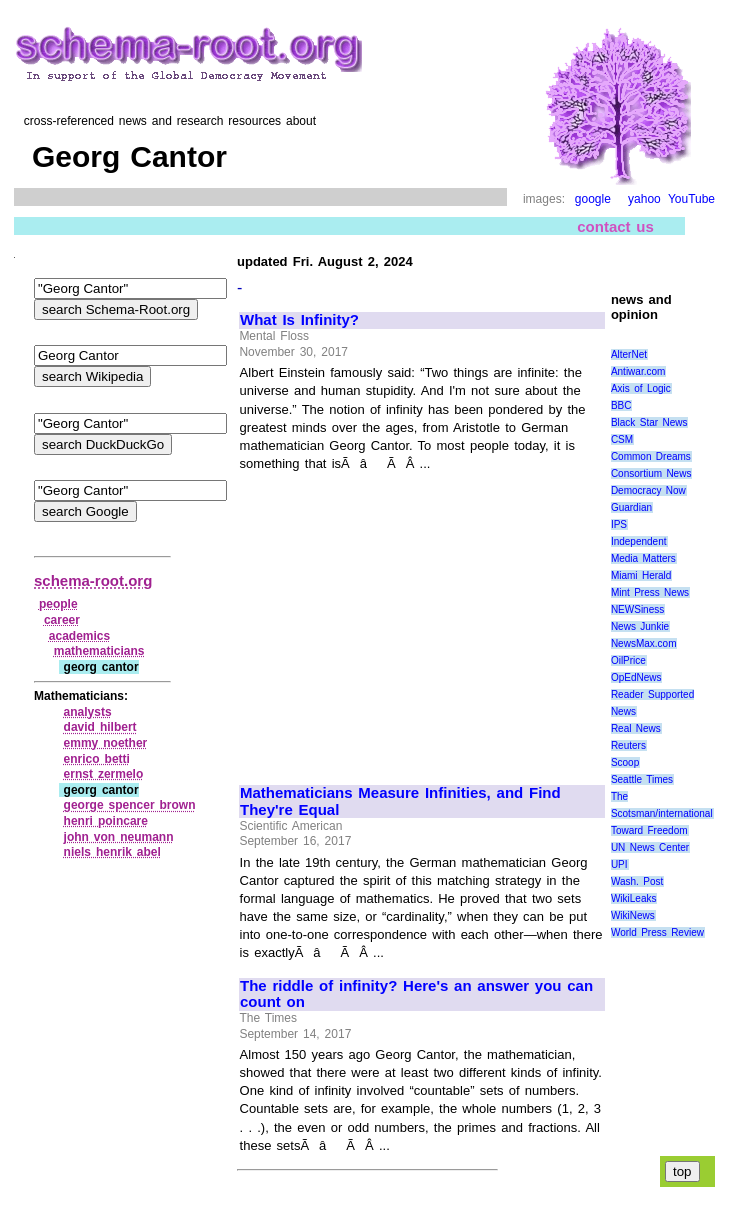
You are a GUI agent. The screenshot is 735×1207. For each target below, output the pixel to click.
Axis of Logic (641, 388)
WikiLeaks (634, 898)
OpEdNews (636, 677)
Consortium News (651, 473)
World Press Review (657, 932)
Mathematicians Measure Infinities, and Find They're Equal (400, 801)
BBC (621, 405)
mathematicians (99, 651)
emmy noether (106, 743)
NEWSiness (637, 609)
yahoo (644, 199)
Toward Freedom (649, 830)
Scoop (625, 762)
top (682, 1171)
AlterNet (629, 354)
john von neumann (119, 837)
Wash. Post (637, 881)
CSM (622, 439)
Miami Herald (641, 575)
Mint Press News (650, 592)
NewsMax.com (644, 643)
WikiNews (633, 915)
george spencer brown (130, 805)
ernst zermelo (104, 774)
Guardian (631, 507)
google (593, 199)
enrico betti (97, 759)
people (58, 604)
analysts (88, 712)
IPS (619, 524)
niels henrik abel (112, 852)
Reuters (628, 745)
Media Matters (643, 558)
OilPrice (628, 660)
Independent (639, 541)
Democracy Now (648, 490)
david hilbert (100, 727)
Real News (636, 728)
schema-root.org (93, 580)
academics (79, 636)
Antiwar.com (638, 371)
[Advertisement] (408, 620)
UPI (619, 864)
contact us (615, 226)
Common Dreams (651, 456)
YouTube (691, 199)
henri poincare (106, 821)
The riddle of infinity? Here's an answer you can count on (416, 994)
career (62, 620)
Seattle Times (642, 779)
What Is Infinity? (299, 320)
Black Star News (649, 422)
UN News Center (650, 847)
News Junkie (640, 626)
